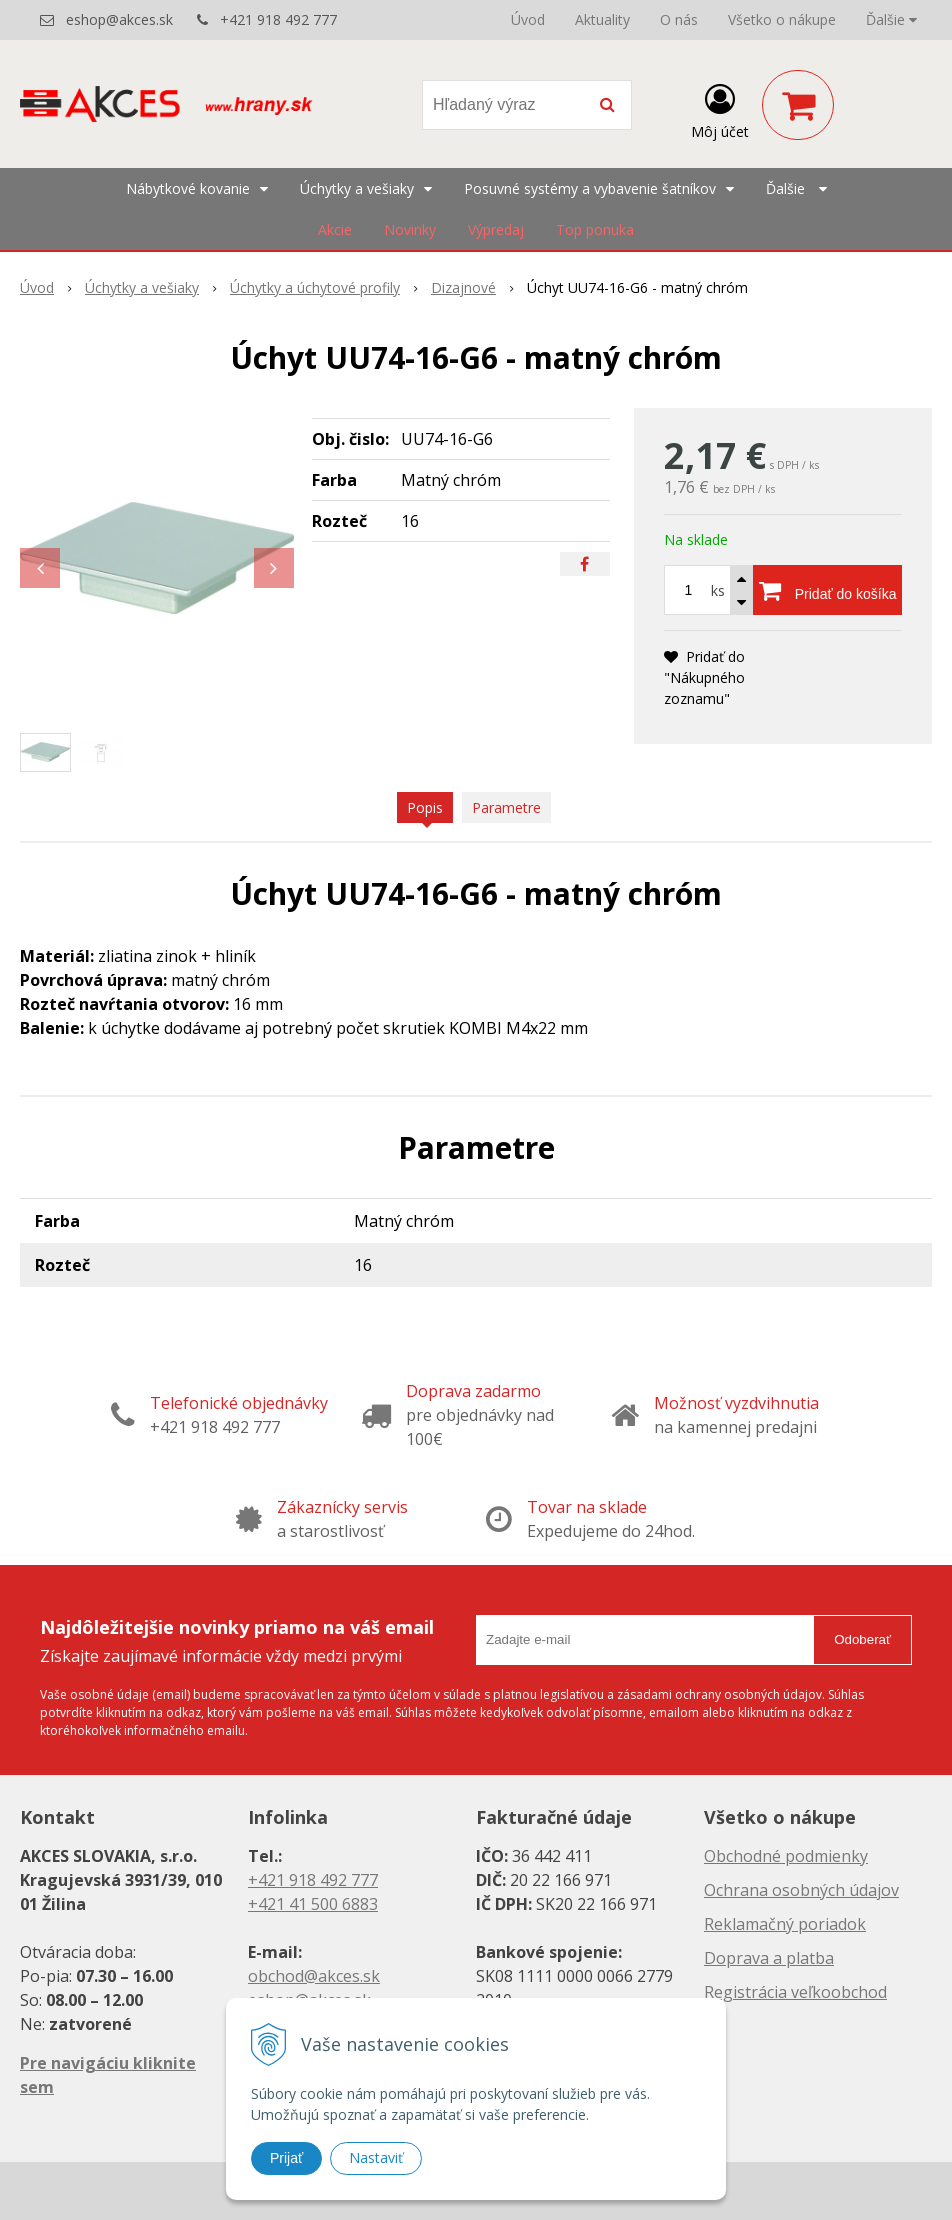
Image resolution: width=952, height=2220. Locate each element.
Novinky (410, 229)
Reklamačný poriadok (785, 1924)
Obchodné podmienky (786, 1856)
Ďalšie (891, 19)
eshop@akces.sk (119, 19)
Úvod (528, 19)
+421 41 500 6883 (313, 1904)
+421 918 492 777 (278, 19)
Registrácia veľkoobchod (795, 1992)
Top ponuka (595, 229)
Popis (425, 807)
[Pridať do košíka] (827, 590)
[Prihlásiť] (720, 109)
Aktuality (602, 19)
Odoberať (862, 1639)
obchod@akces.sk (314, 1976)
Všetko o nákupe (782, 19)
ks (718, 590)
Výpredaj (496, 229)
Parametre (506, 807)
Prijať (286, 2158)
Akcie (335, 229)
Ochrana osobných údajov (801, 1890)
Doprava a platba (769, 1958)
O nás (679, 19)
